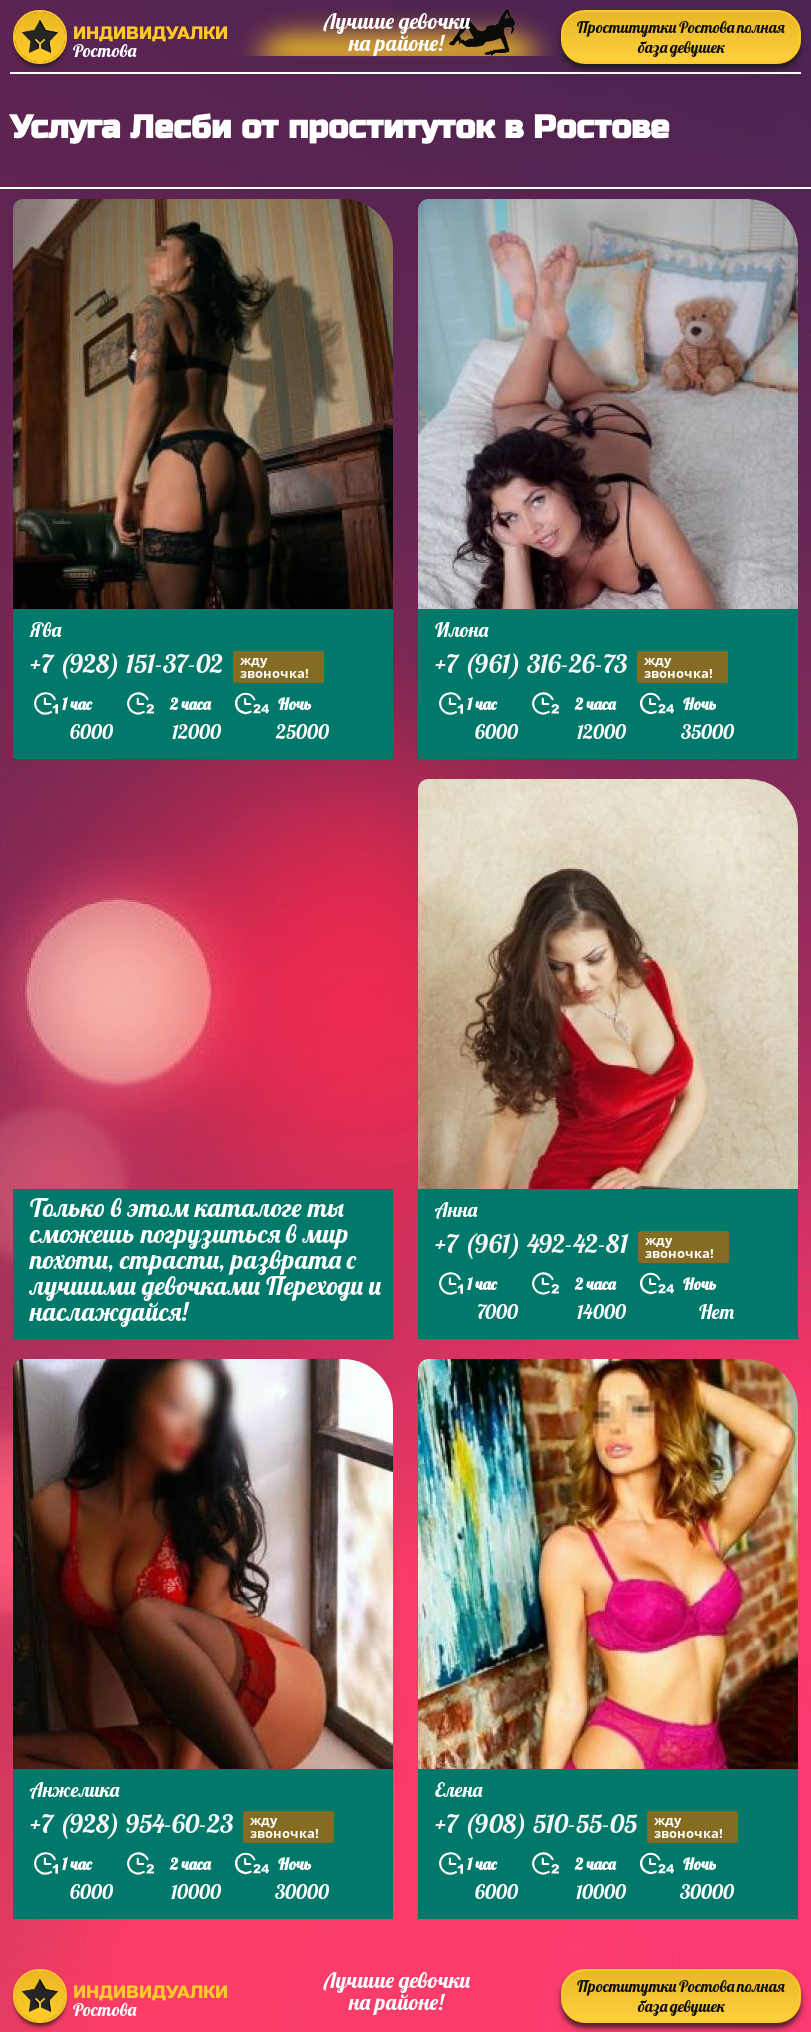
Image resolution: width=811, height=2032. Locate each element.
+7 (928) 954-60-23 (182, 1826)
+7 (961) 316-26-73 (581, 666)
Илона (461, 629)
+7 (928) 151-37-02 (177, 666)
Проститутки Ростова (681, 37)
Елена (458, 1789)
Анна (456, 1209)
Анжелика (74, 1789)
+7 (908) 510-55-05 (586, 1826)
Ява (45, 629)
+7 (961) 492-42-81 (582, 1246)
